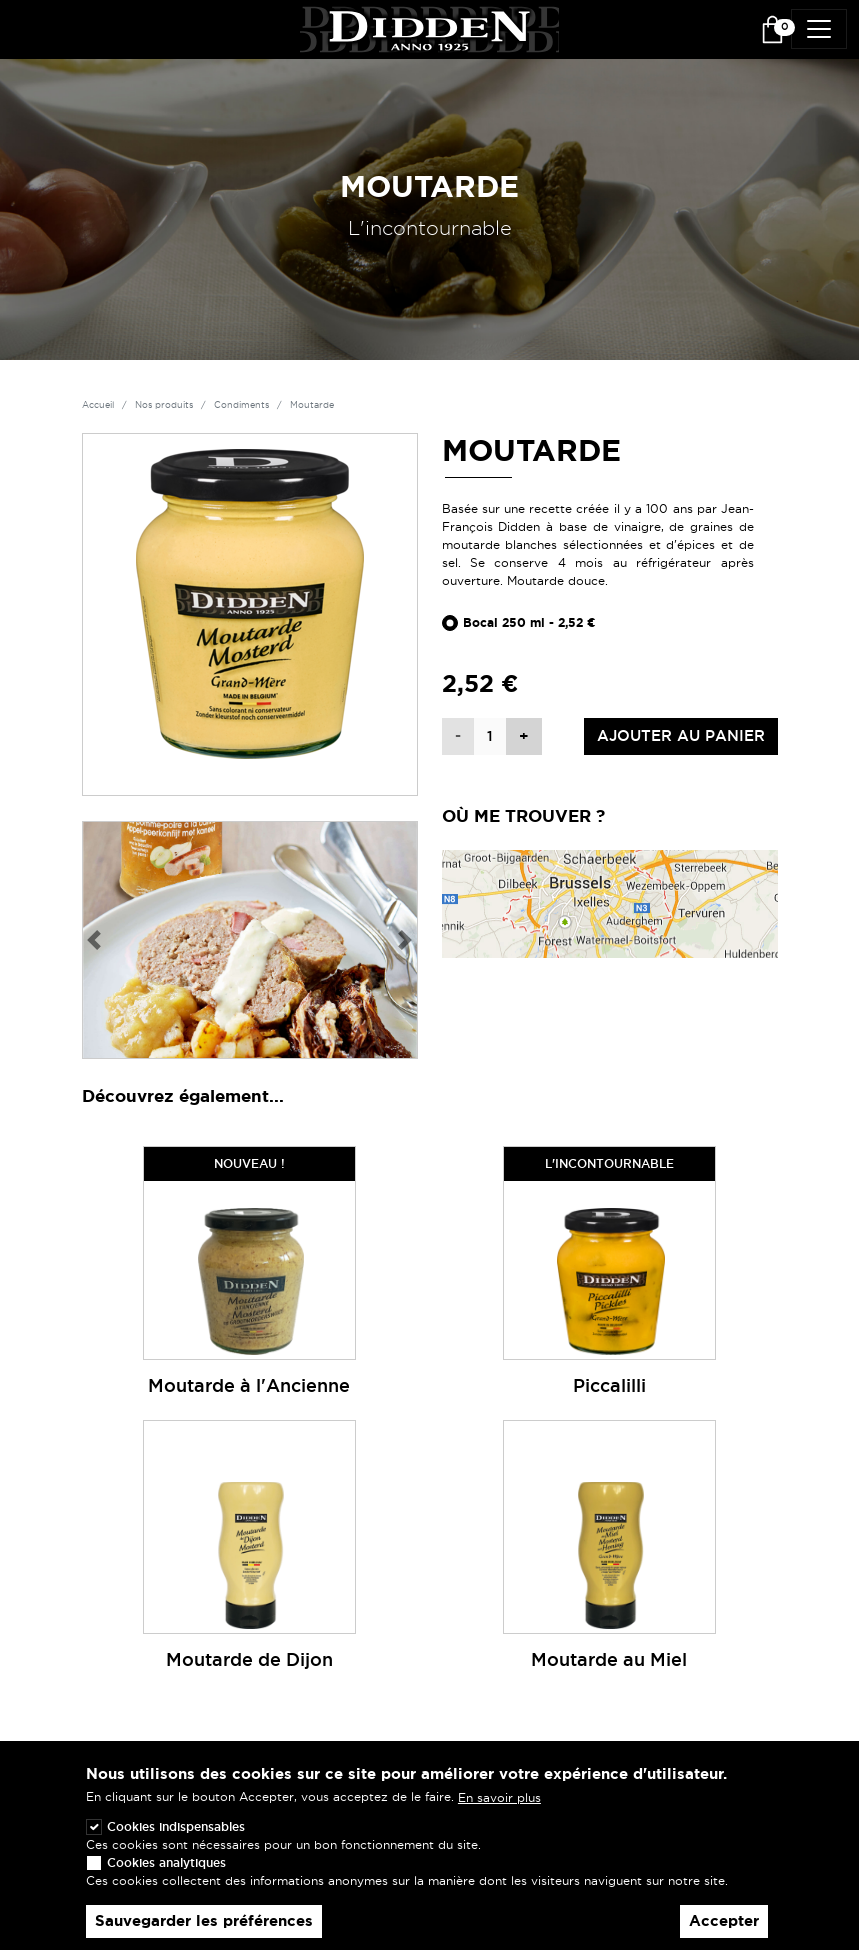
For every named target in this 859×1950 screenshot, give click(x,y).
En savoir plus (499, 1806)
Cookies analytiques (166, 1870)
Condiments (241, 405)
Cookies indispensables (176, 1834)
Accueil (98, 405)
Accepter (724, 1929)
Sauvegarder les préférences (204, 1929)
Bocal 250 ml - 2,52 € (529, 623)
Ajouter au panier (681, 735)
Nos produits (164, 405)
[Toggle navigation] (819, 29)
